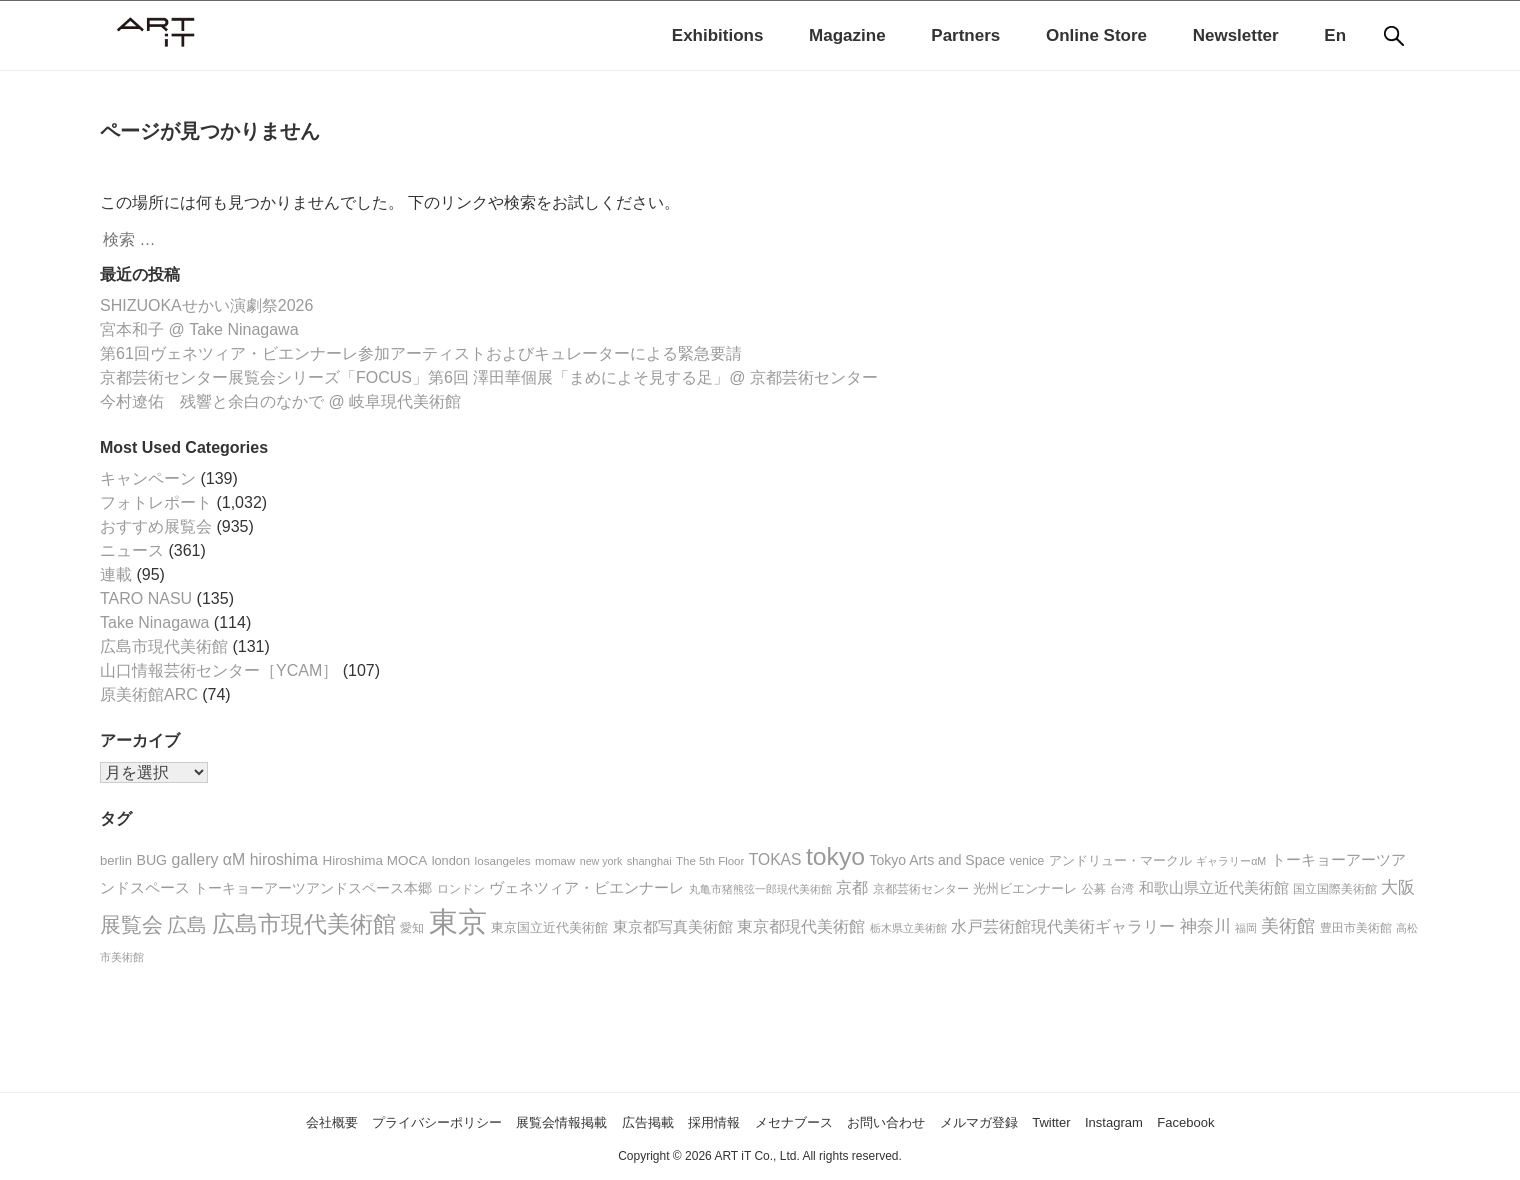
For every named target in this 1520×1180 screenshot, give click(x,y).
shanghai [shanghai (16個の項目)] (649, 861)
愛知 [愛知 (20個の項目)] (412, 928)
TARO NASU (146, 598)
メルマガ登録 (1023, 1121)
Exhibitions (718, 35)
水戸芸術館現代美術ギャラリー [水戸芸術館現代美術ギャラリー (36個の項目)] (1063, 926)
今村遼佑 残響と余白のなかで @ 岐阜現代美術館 (280, 401)
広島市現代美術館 (164, 646)
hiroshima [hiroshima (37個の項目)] (284, 859)
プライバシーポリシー (376, 1121)
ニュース (132, 550)
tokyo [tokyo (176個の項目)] (835, 856)
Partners (965, 35)
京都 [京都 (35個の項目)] (852, 887)
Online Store (1096, 35)
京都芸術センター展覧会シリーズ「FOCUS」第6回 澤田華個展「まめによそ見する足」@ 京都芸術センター (489, 377)
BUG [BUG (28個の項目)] (151, 860)
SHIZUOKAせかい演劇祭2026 (206, 305)
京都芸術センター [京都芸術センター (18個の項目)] (921, 888)
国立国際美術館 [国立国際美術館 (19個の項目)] (1335, 889)
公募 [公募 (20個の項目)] (1094, 889)
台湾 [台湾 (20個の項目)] (1122, 889)
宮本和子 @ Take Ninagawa (199, 329)
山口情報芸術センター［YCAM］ (219, 670)
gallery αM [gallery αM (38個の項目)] (209, 859)
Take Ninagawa (154, 622)
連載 (116, 574)
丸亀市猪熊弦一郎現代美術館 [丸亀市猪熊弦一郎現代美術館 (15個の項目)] (760, 889)
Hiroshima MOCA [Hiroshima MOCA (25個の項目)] (374, 860)
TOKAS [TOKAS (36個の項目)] (775, 859)
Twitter (1108, 1121)
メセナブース (802, 1121)
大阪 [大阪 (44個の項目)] (1398, 887)
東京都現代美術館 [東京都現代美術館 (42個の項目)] (801, 926)
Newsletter (1236, 35)
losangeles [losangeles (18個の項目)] (503, 860)
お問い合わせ (912, 1121)
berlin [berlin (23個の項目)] (116, 860)
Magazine (847, 35)
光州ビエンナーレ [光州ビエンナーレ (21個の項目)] (1025, 889)
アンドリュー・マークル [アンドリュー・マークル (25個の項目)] (1120, 860)
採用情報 (707, 1121)
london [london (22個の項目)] (451, 860)
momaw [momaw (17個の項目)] (555, 861)
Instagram (1182, 1121)
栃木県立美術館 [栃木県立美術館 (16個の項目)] (908, 928)
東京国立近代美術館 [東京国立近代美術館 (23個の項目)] (549, 927)
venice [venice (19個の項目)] (1027, 861)
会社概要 (249, 1121)
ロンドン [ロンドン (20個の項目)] (461, 889)
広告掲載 (629, 1121)
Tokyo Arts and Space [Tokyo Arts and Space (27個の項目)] (938, 860)
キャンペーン (148, 478)
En (1335, 35)
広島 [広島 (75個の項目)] (187, 925)
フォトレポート (156, 502)
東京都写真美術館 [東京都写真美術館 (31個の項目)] (673, 927)
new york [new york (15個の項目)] (601, 861)
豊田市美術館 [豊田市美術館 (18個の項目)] (1356, 927)
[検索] (1394, 36)
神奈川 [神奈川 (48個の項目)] (1205, 926)
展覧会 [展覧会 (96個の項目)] (131, 925)
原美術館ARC (149, 694)
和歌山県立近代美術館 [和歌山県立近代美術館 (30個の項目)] (1214, 888)
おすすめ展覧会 (156, 526)
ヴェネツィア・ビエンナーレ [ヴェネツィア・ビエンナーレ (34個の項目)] (586, 887)
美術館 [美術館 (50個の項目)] (1288, 926)
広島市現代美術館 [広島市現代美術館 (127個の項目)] (304, 924)
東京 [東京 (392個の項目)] (458, 921)
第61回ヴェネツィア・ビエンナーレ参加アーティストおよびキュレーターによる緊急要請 (421, 353)
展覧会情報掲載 (526, 1121)
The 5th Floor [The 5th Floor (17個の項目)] (710, 861)
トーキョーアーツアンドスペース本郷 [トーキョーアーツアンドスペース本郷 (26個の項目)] (313, 888)
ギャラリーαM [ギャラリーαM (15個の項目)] (1231, 861)
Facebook (1267, 1121)
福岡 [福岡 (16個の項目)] (1246, 928)
